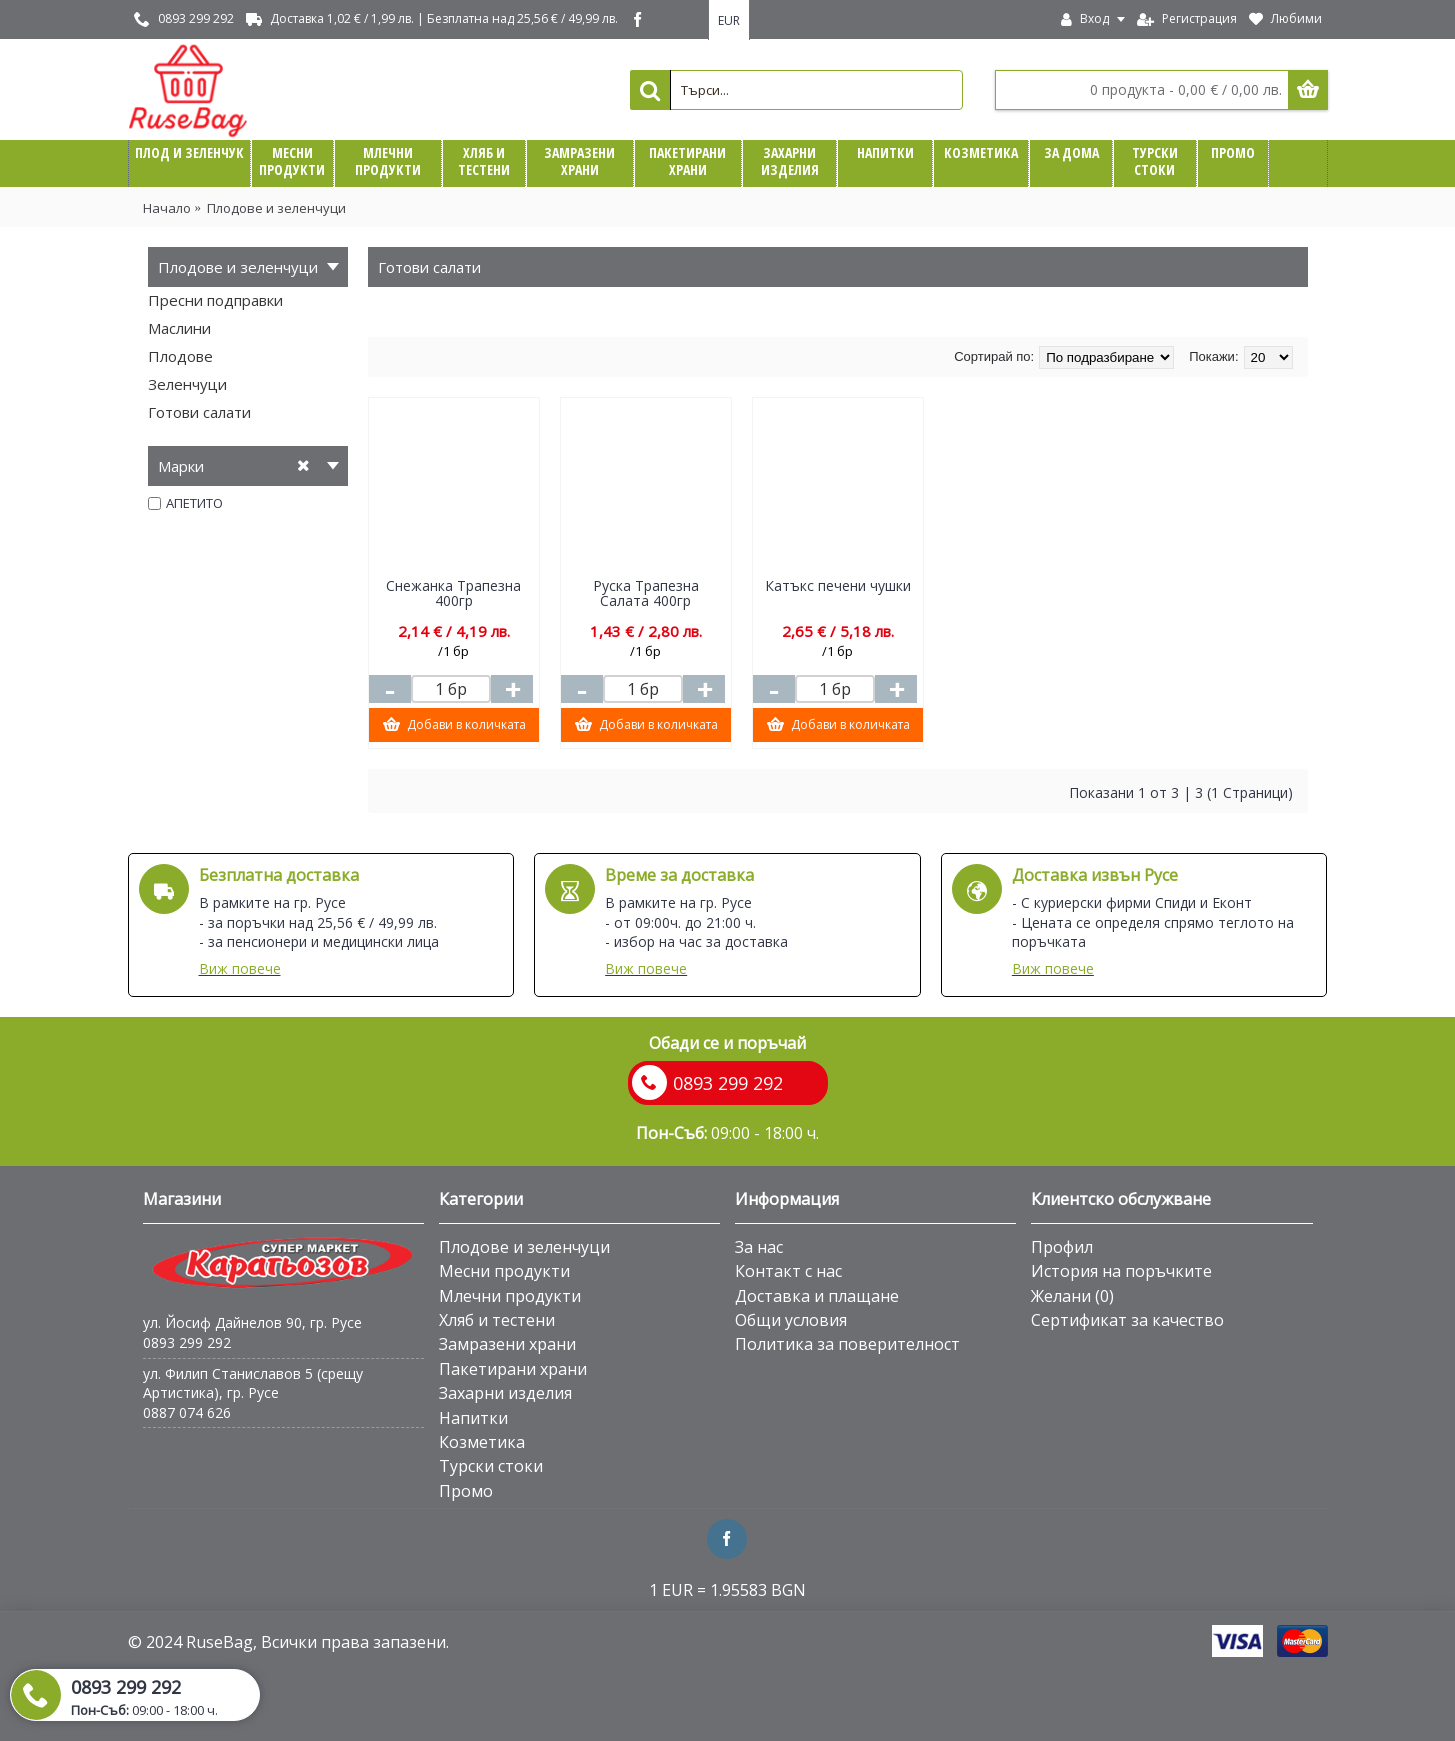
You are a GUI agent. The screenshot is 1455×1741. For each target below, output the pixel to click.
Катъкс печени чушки (838, 585)
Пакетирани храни (513, 1369)
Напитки (473, 1418)
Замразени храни (507, 1344)
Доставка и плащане (817, 1296)
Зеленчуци (187, 384)
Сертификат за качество (1127, 1320)
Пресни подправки (215, 300)
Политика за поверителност (847, 1344)
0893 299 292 (187, 1342)
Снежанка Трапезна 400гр (453, 593)
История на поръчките (1121, 1271)
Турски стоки (491, 1466)
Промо (466, 1491)
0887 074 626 (187, 1412)
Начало (167, 208)
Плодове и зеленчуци (276, 208)
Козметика (482, 1442)
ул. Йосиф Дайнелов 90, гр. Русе (252, 1322)
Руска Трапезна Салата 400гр (646, 593)
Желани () (1072, 1296)
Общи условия (791, 1320)
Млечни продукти (510, 1296)
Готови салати (199, 412)
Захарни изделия (505, 1393)
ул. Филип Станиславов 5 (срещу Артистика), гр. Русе (253, 1383)
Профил (1062, 1247)
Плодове (180, 356)
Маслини (179, 328)
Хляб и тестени (497, 1320)
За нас (759, 1247)
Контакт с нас (788, 1271)
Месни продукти (504, 1271)
